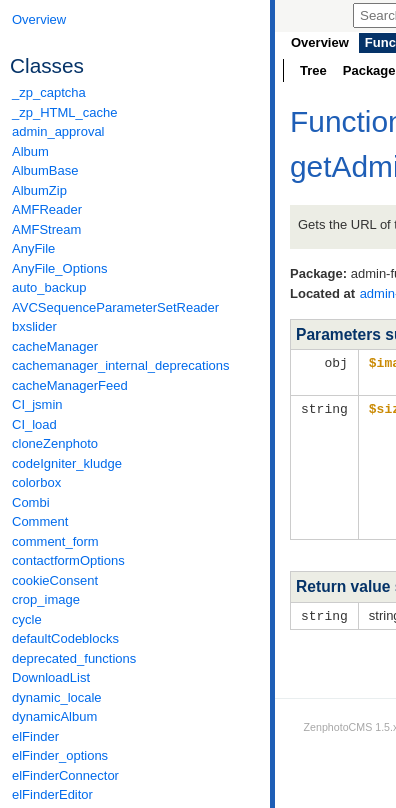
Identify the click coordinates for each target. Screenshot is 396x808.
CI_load (34, 424)
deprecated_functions (74, 658)
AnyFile (33, 248)
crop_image (46, 599)
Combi (31, 502)
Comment (40, 521)
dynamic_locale (57, 697)
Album (30, 151)
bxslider (34, 326)
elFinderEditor (52, 794)
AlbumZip (39, 190)
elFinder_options (60, 755)
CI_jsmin (37, 404)
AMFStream (46, 229)
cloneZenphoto (55, 443)
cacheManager (55, 346)
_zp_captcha (49, 92)
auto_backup (49, 287)
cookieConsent (55, 580)
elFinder (35, 736)
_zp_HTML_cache (65, 112)
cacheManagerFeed (70, 385)
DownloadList (51, 677)
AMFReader (47, 209)
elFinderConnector (65, 775)
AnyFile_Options (59, 268)
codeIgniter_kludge (67, 463)
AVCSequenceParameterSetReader (115, 307)
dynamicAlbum (54, 716)
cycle (27, 619)
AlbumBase (45, 170)
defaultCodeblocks (65, 638)
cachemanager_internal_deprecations (121, 365)
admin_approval (58, 131)
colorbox (36, 482)
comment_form (55, 541)
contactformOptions (68, 560)
